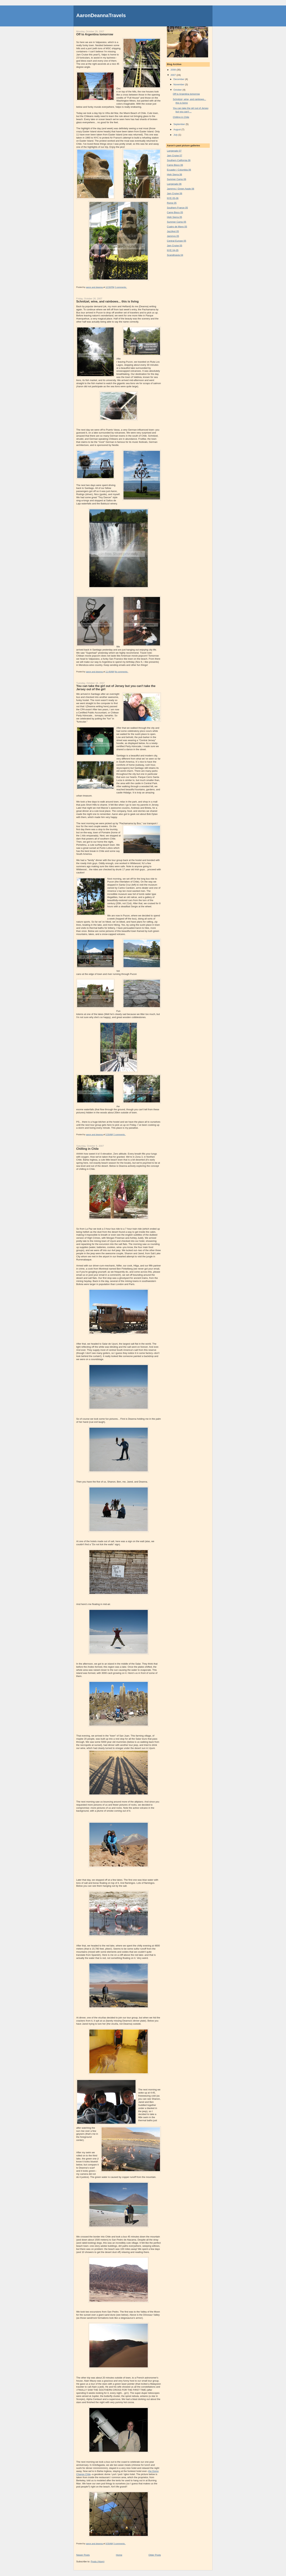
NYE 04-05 (173, 250)
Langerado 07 (174, 150)
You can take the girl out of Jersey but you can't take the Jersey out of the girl (115, 687)
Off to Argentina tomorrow (94, 34)
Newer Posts (83, 2555)
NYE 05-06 (173, 198)
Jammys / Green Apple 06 (180, 188)
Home (119, 2555)
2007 (174, 75)
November (179, 84)
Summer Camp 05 (176, 221)
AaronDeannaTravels (101, 15)
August (177, 129)
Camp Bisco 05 (175, 212)
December (179, 79)
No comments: (121, 672)
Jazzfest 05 (173, 231)
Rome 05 (172, 203)
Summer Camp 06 (176, 179)
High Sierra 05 (174, 217)
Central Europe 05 (176, 240)
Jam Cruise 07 (174, 155)
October (178, 89)
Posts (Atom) (98, 2561)
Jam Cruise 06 (174, 193)
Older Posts (154, 2555)
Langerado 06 (174, 184)
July (175, 134)
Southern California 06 (178, 160)
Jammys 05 (173, 236)
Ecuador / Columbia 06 (179, 169)
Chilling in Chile (87, 1148)
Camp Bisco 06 (175, 165)
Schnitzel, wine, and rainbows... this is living (107, 301)
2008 (174, 69)
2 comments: (121, 287)
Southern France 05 (177, 207)
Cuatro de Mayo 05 (177, 226)
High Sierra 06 (174, 174)
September (179, 124)
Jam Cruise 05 (174, 245)
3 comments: (119, 2543)
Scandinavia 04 (175, 255)
